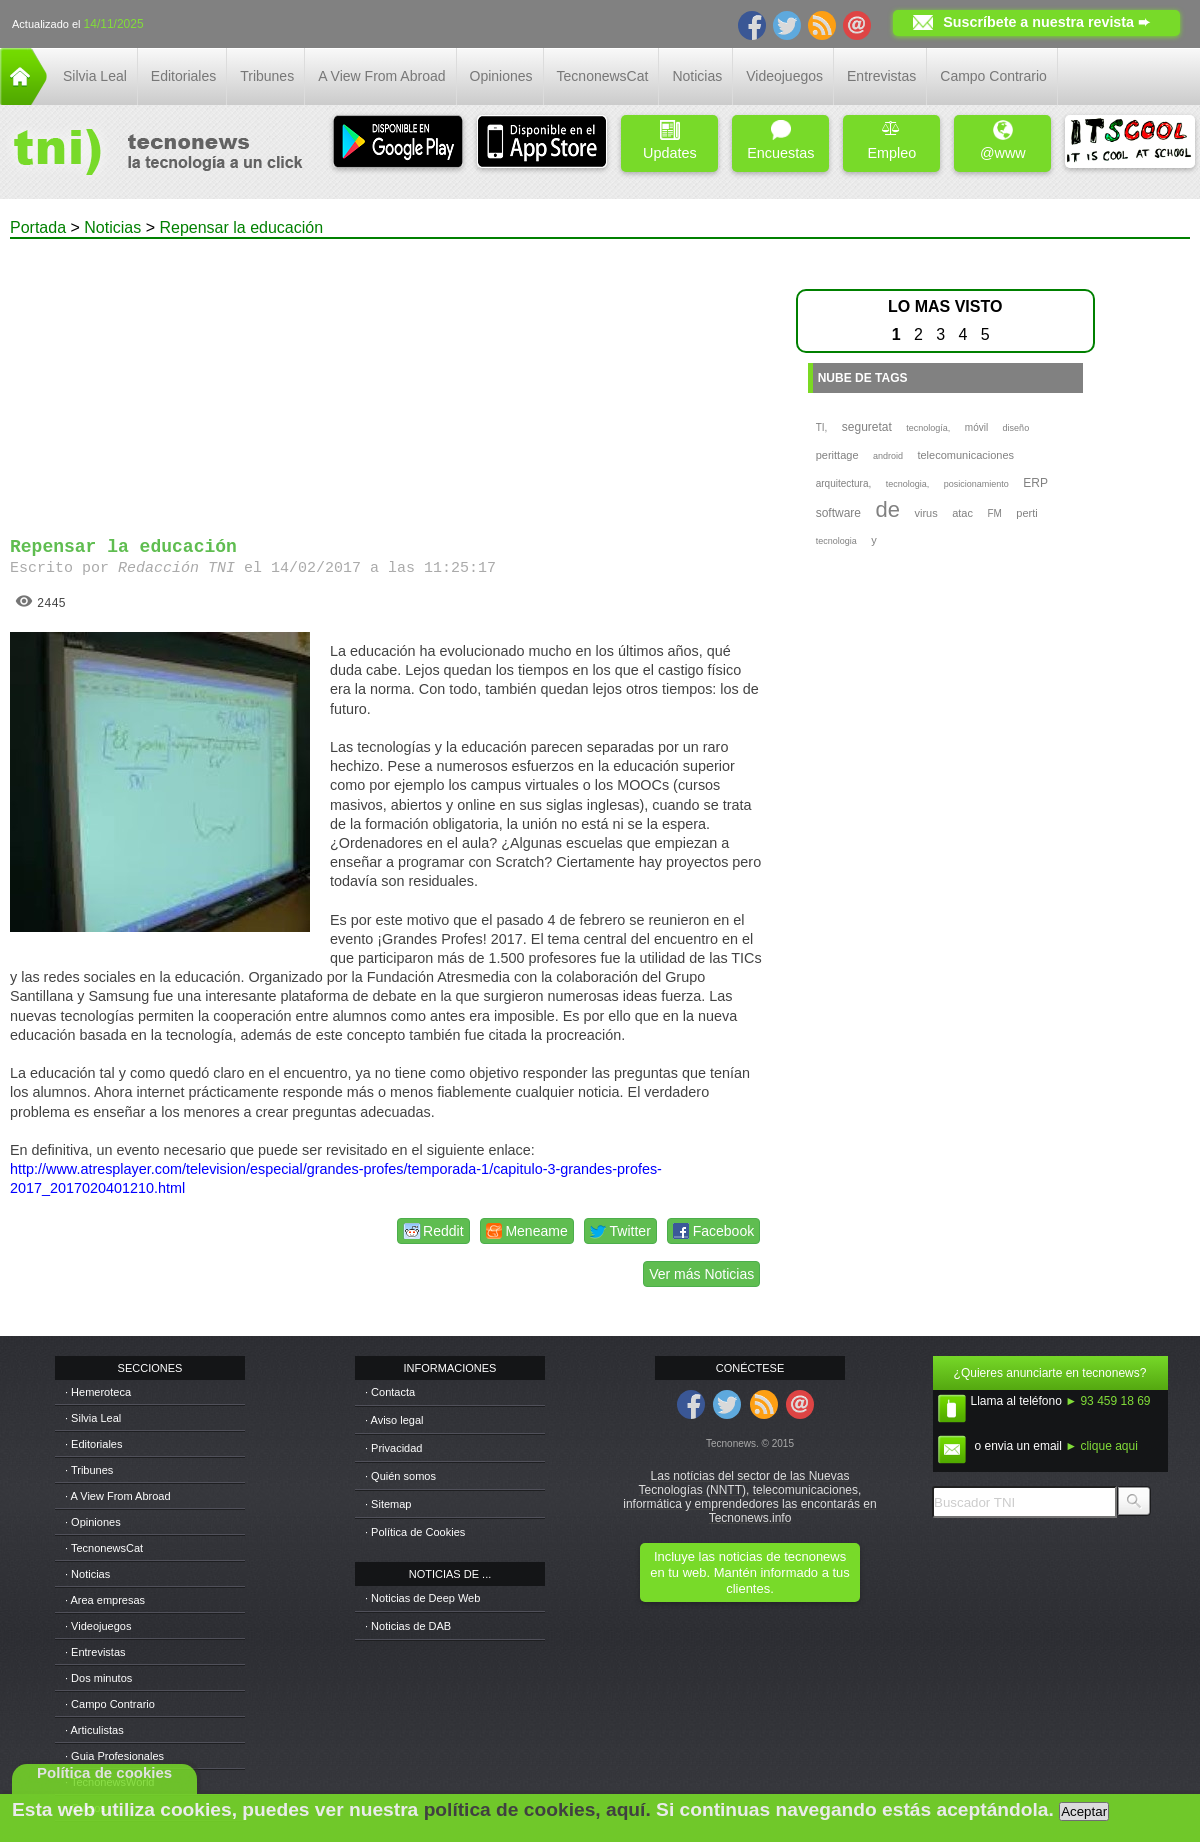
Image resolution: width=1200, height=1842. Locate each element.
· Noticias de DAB (408, 1626)
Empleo (891, 140)
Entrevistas (881, 76)
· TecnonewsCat (104, 1548)
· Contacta (390, 1392)
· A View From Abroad (118, 1496)
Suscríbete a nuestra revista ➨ (1046, 22)
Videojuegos (784, 76)
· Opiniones (93, 1522)
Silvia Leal (95, 76)
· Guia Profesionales (114, 1756)
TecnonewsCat (603, 76)
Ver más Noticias (701, 1274)
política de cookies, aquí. (537, 1809)
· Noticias (87, 1574)
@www (1003, 140)
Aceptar (1084, 1811)
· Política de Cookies (415, 1532)
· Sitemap (388, 1504)
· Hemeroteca (98, 1392)
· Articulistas (94, 1730)
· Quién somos (400, 1476)
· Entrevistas (95, 1652)
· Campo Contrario (110, 1704)
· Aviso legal (394, 1420)
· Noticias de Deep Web (422, 1598)
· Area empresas (105, 1600)
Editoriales (183, 76)
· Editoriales (93, 1444)
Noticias (697, 76)
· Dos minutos (98, 1678)
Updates (670, 140)
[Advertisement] (388, 379)
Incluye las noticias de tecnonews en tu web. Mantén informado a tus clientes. (749, 1572)
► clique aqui (1101, 1446)
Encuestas (780, 140)
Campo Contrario (993, 76)
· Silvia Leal (93, 1418)
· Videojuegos (98, 1626)
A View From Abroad (381, 76)
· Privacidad (393, 1448)
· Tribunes (89, 1470)
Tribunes (267, 76)
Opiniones (501, 76)
